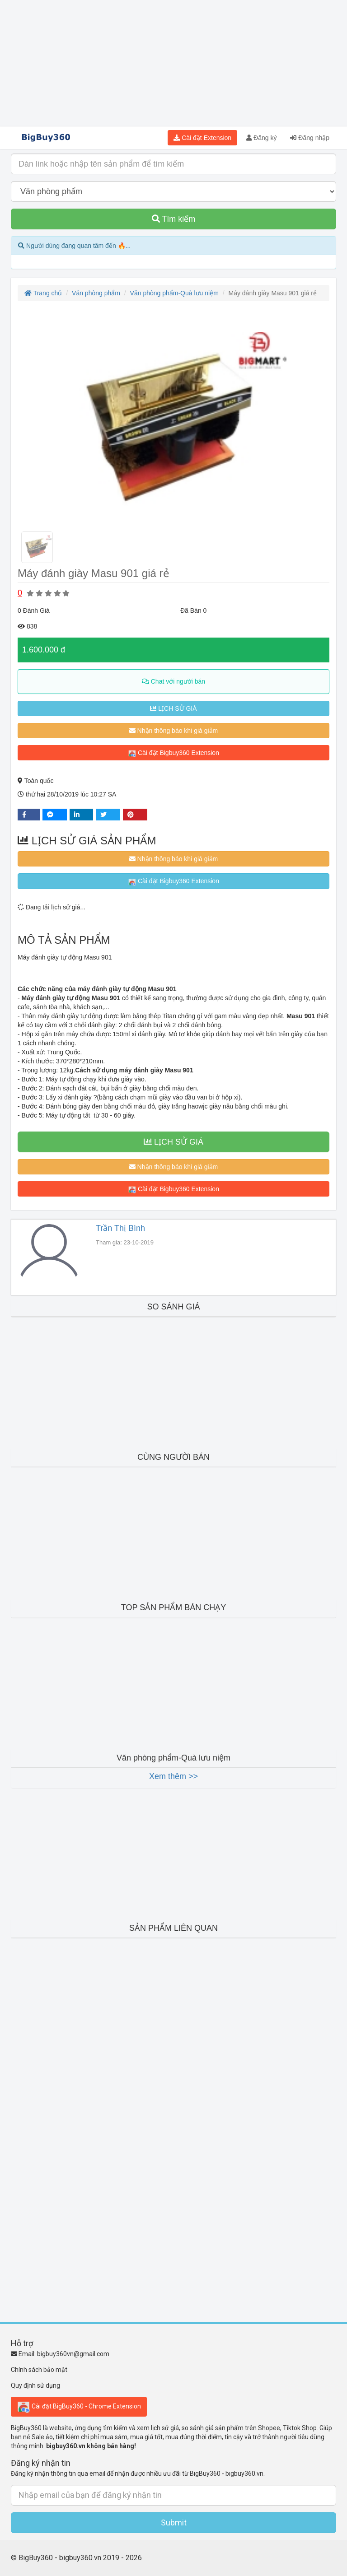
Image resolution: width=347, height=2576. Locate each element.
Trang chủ (43, 293)
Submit (174, 2522)
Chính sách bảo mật (39, 2369)
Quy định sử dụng (35, 2385)
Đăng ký (261, 137)
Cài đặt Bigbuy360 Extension (173, 753)
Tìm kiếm (174, 219)
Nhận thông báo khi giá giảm (173, 730)
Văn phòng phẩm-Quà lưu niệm (174, 293)
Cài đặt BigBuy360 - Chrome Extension (79, 2406)
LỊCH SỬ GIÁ (173, 708)
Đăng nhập (309, 137)
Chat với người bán (173, 681)
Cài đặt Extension (202, 137)
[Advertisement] (173, 63)
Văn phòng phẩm (96, 293)
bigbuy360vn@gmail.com (73, 2353)
